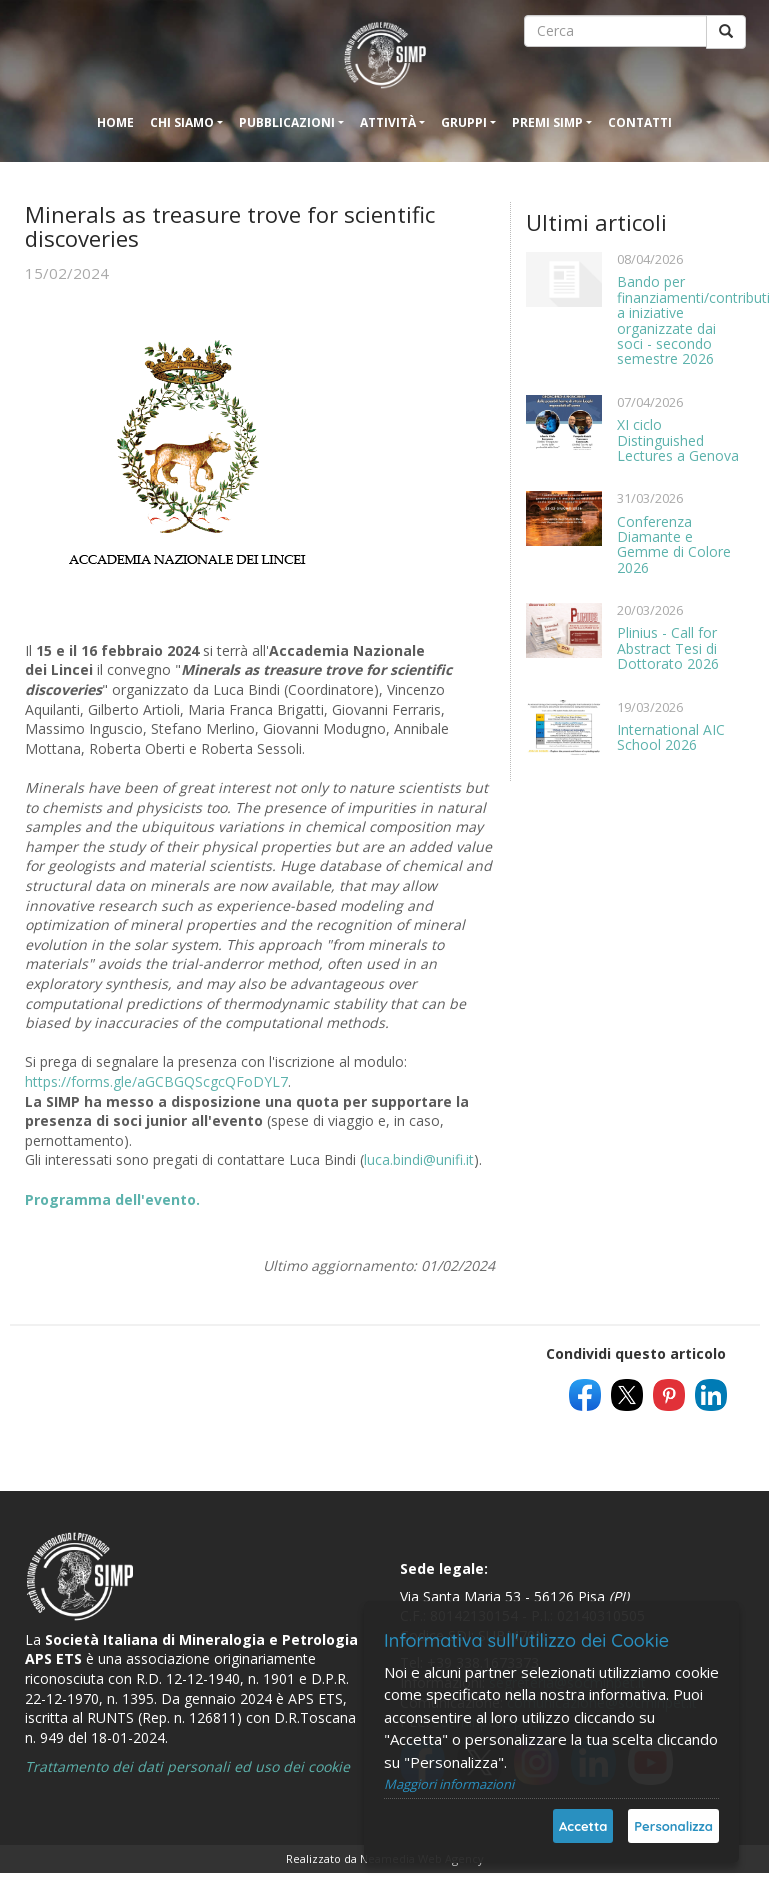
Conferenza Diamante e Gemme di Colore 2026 (674, 544)
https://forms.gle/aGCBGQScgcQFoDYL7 (156, 1081)
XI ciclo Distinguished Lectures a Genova (678, 440)
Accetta (583, 1826)
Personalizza (673, 1826)
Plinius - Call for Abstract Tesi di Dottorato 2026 (668, 648)
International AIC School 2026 (671, 737)
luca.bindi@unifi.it (419, 1159)
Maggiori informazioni (449, 1784)
